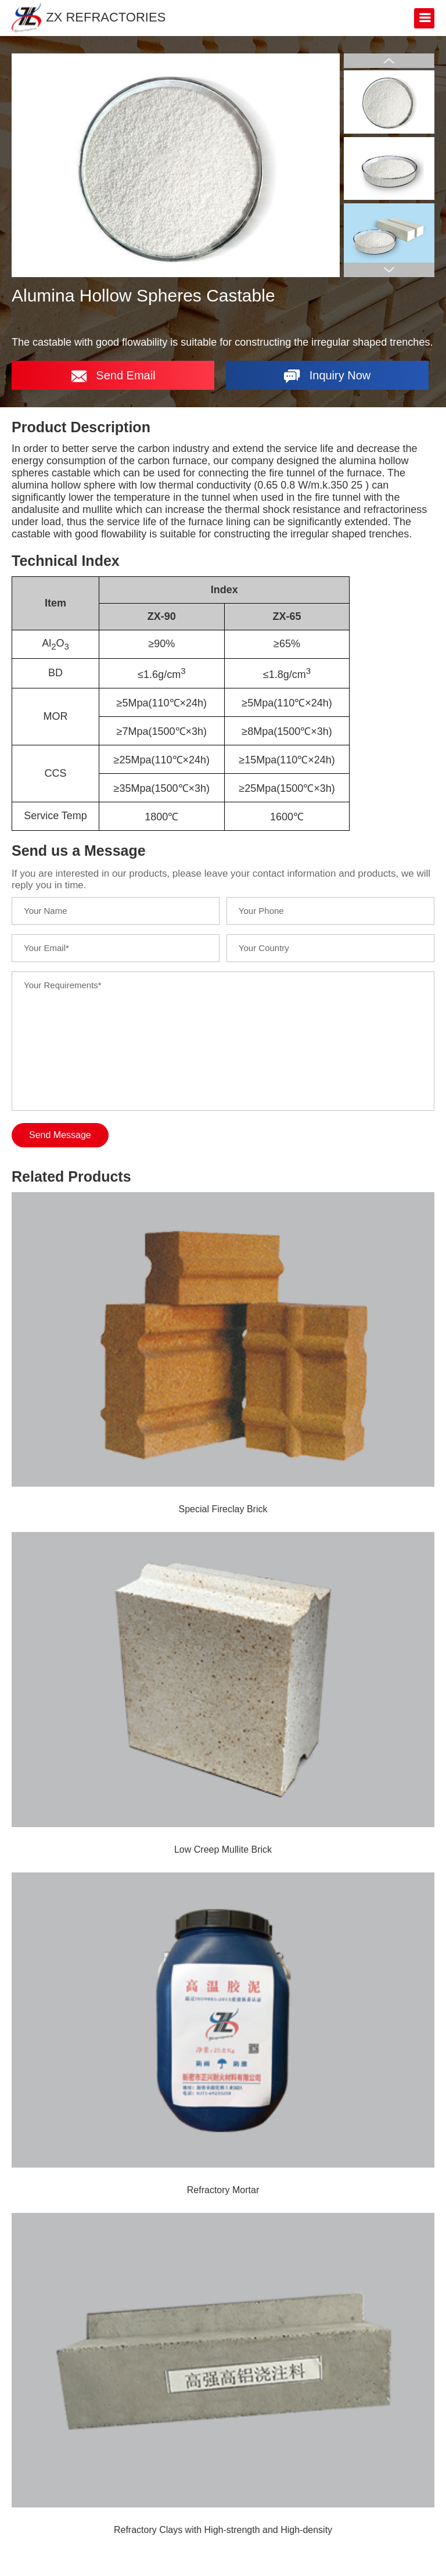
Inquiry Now (327, 376)
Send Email (113, 376)
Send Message (60, 1135)
